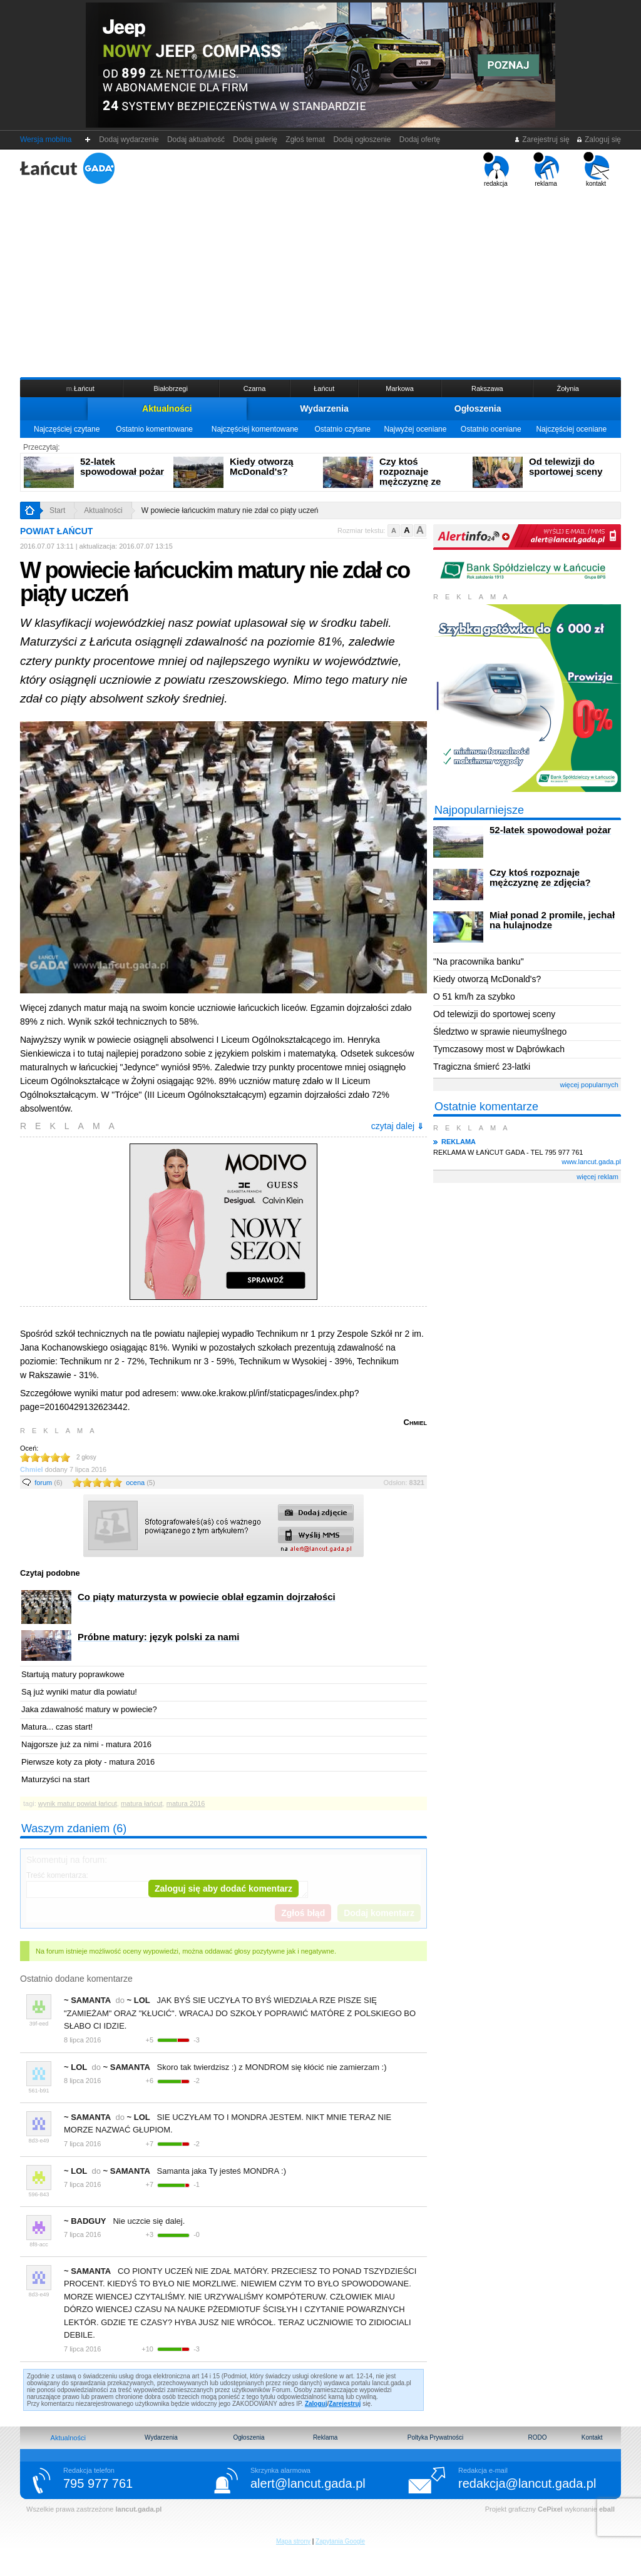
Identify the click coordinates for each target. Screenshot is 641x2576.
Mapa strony (293, 2541)
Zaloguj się (598, 139)
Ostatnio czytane (342, 429)
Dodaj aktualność (195, 139)
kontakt (596, 169)
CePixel (550, 2509)
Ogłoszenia (477, 408)
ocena (140, 1482)
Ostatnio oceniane (491, 429)
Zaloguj (316, 2403)
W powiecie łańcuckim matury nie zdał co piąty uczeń (230, 510)
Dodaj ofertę (419, 139)
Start (57, 510)
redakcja (496, 169)
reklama (546, 169)
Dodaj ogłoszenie (362, 139)
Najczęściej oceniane (571, 429)
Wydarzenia (324, 408)
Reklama (325, 2437)
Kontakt (592, 2437)
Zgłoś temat (305, 139)
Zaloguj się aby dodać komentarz (223, 1889)
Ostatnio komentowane (154, 429)
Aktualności (167, 408)
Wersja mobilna (45, 139)
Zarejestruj (345, 2403)
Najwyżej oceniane (415, 429)
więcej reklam (597, 1176)
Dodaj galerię (255, 139)
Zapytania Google (340, 2541)
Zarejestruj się (542, 139)
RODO (537, 2437)
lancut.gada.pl (138, 2509)
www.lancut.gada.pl (591, 1161)
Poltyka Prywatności (435, 2437)
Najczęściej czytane (67, 429)
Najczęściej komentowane (255, 429)
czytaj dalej (397, 1126)
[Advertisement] (320, 280)
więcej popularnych (589, 1084)
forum (48, 1482)
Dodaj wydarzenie (129, 139)
